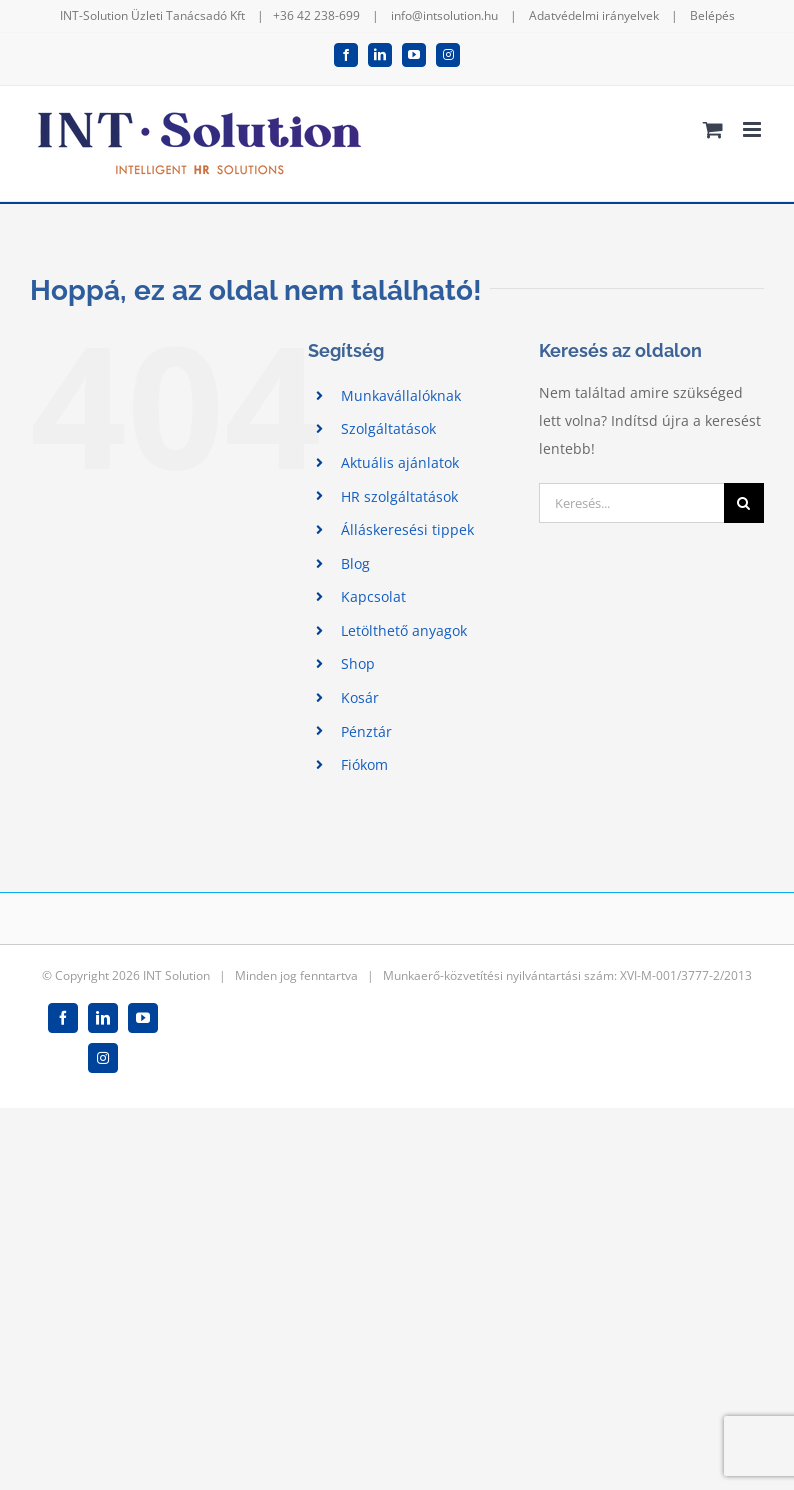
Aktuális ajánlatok (400, 462)
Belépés (712, 15)
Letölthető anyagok (404, 630)
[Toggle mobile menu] (753, 129)
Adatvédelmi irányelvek (594, 15)
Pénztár (366, 731)
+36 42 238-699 (316, 15)
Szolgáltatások (388, 428)
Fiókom (364, 764)
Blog (355, 563)
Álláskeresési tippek (407, 529)
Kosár (360, 697)
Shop (358, 663)
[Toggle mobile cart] (713, 129)
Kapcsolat (373, 596)
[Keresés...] (631, 503)
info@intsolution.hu (444, 15)
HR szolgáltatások (399, 496)
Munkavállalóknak (401, 395)
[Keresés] (744, 503)
